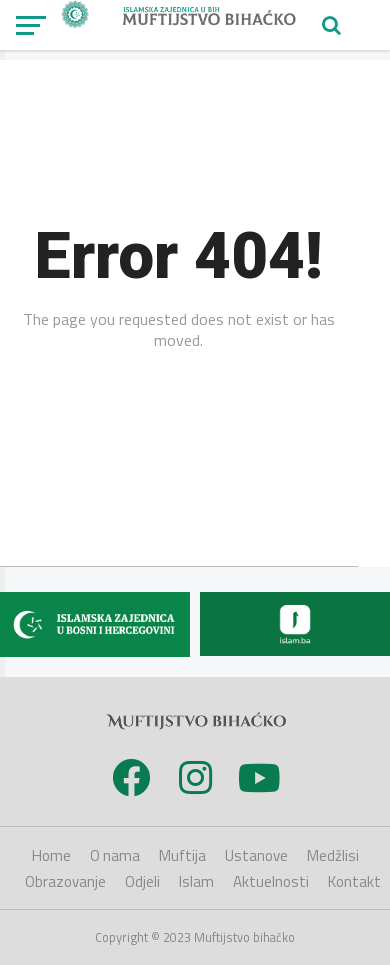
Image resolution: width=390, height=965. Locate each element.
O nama (115, 855)
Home (51, 855)
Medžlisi (333, 855)
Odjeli (142, 881)
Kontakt (354, 881)
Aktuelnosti (271, 881)
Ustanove (256, 855)
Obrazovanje (65, 881)
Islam (196, 881)
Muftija (182, 855)
